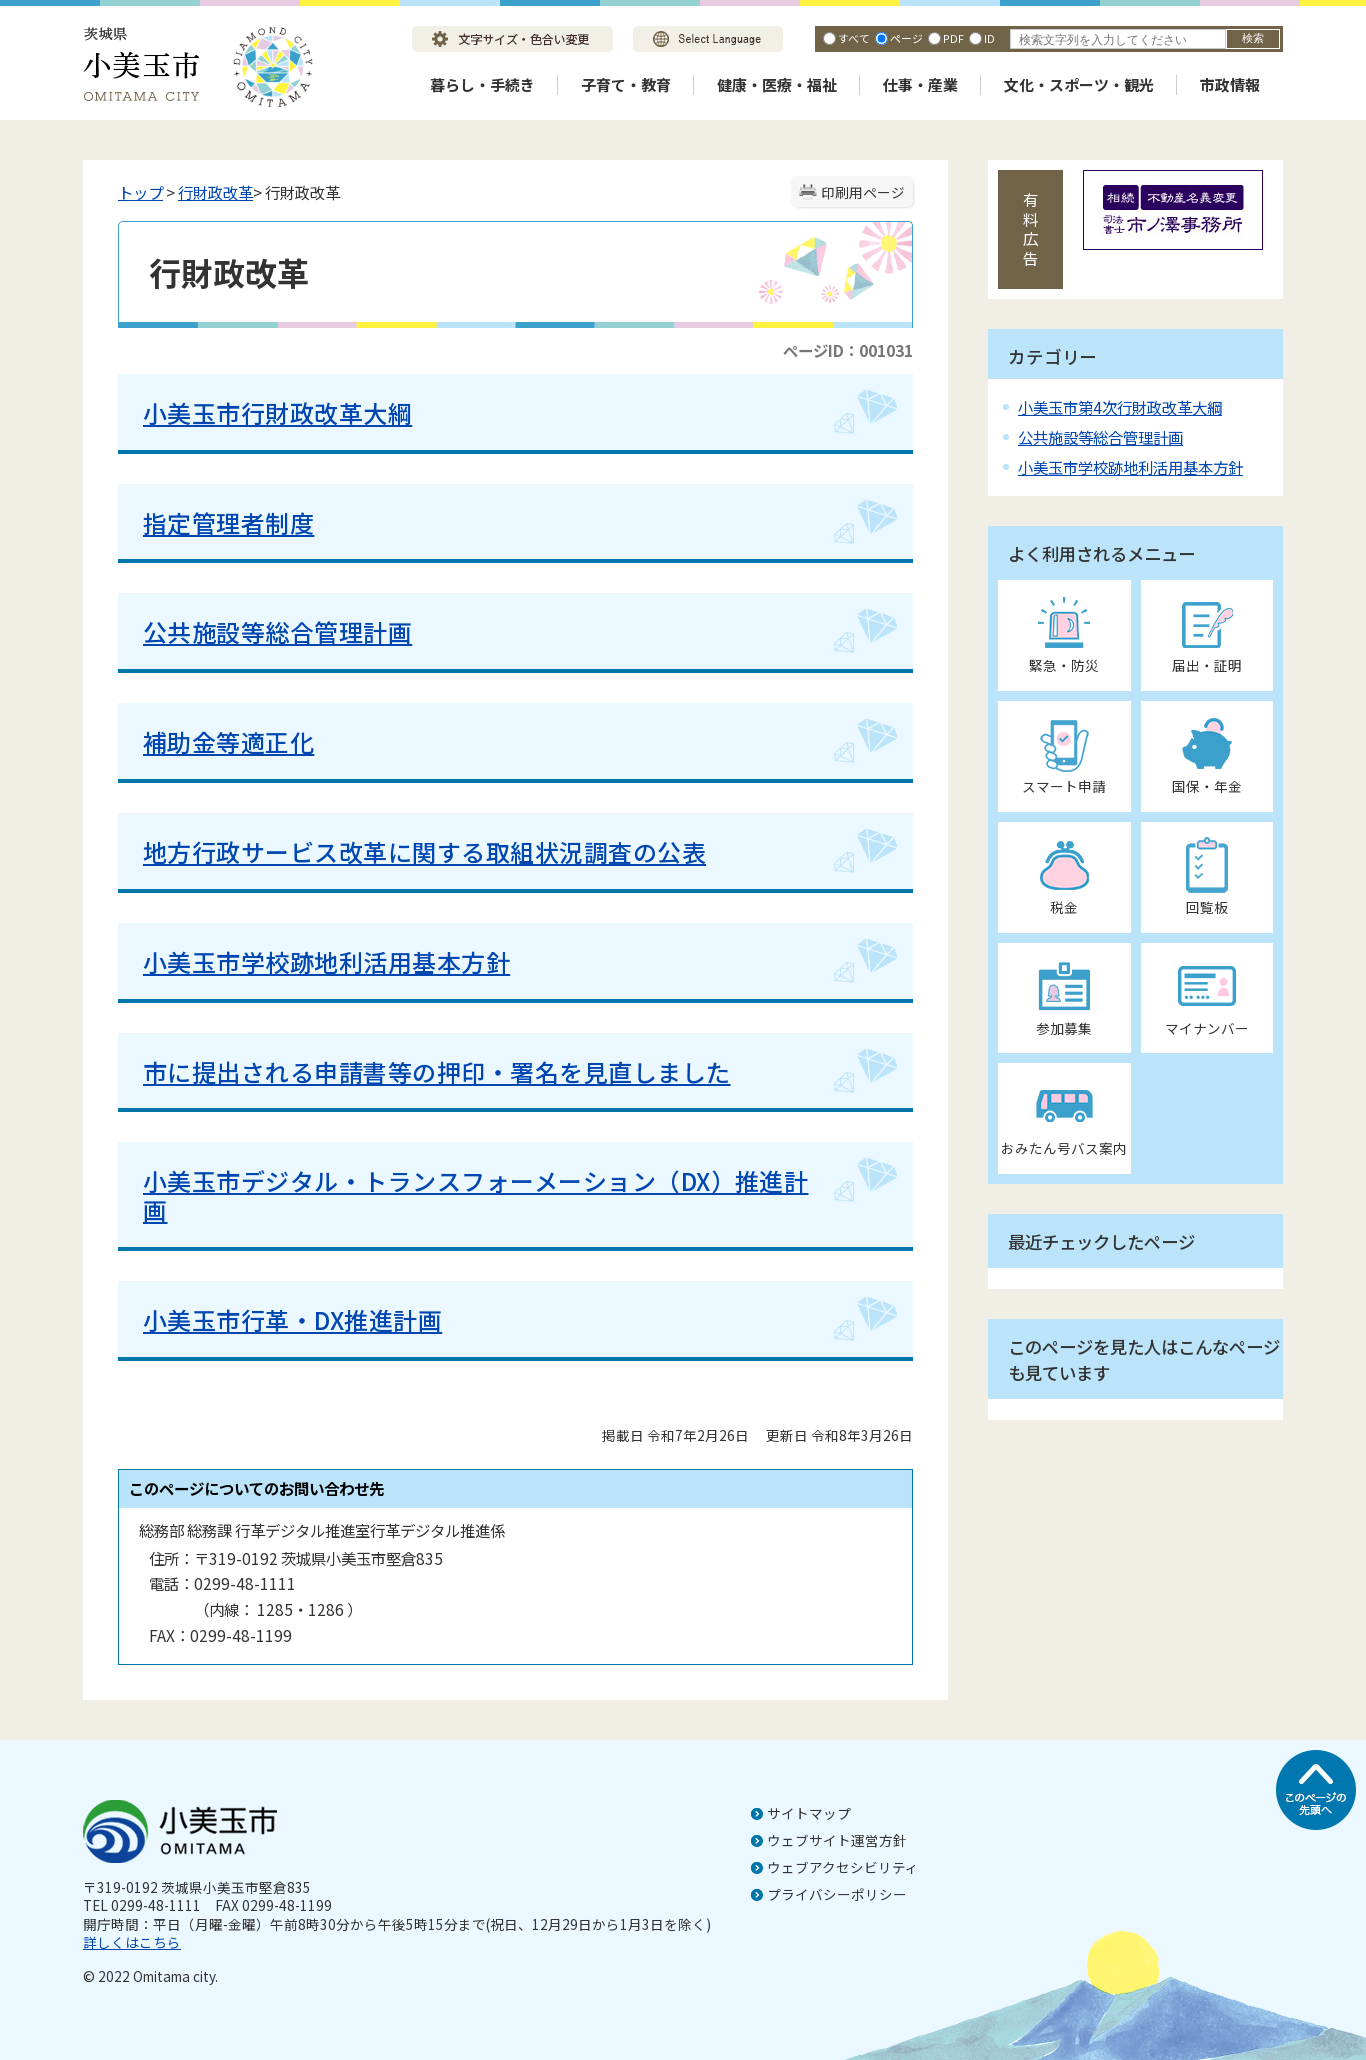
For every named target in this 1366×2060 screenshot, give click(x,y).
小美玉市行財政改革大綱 (277, 412)
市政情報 (1230, 84)
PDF (953, 38)
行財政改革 (215, 192)
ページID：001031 (848, 350)
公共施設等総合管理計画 (277, 631)
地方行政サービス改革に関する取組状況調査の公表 (424, 851)
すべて (854, 38)
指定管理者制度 (228, 522)
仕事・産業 (920, 84)
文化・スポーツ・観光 (1079, 84)
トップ (140, 192)
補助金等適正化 (228, 741)
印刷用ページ (863, 192)
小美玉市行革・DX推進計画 (292, 1319)
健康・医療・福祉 (777, 84)
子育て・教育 (626, 84)
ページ (906, 38)
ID (989, 38)
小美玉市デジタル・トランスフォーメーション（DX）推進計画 (475, 1195)
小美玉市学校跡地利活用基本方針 (326, 961)
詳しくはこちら (132, 1942)
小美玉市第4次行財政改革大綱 (1120, 407)
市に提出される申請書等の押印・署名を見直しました (437, 1071)
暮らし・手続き (482, 84)
